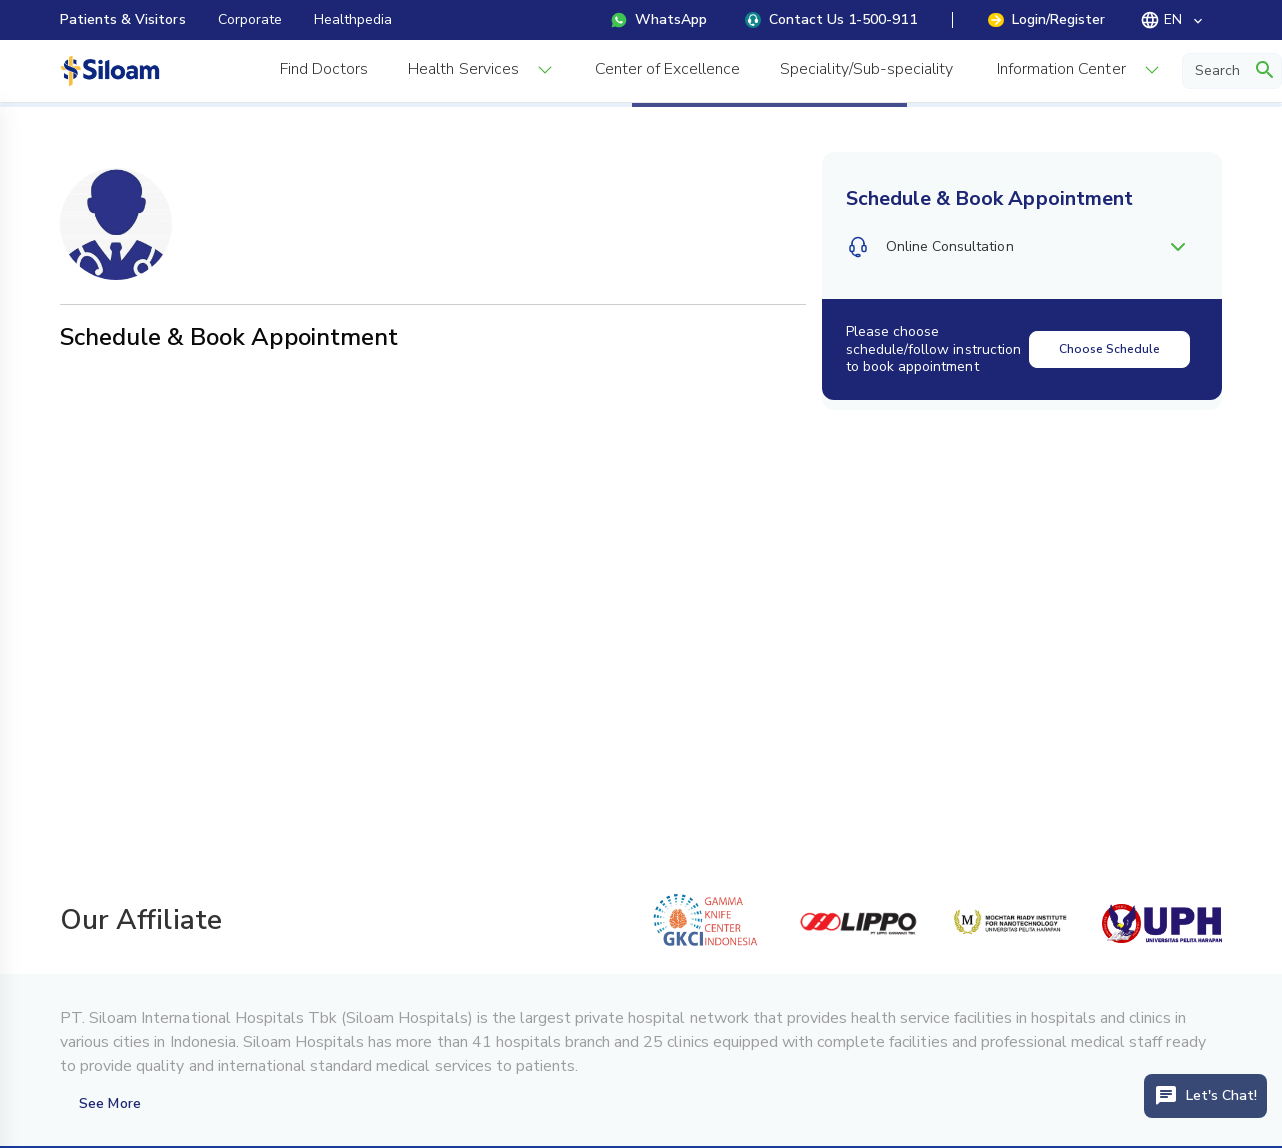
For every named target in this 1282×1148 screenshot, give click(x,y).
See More (109, 1103)
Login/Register (1046, 19)
